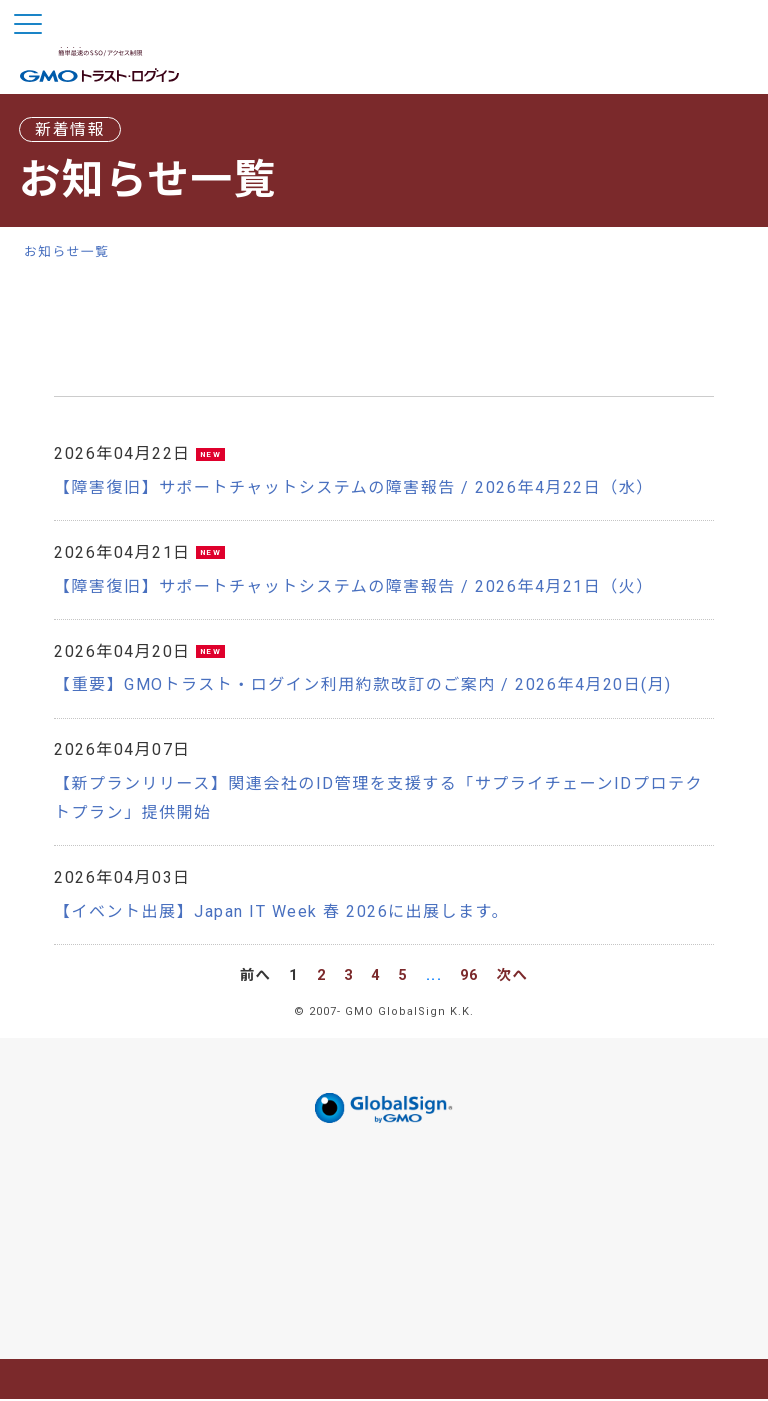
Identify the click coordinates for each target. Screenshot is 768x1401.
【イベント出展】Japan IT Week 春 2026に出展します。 (281, 912)
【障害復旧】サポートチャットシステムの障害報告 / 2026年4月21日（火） (354, 587)
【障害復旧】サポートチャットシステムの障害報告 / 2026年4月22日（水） (354, 488)
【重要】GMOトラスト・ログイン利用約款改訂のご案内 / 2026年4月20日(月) (363, 686)
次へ (513, 977)
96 (469, 977)
